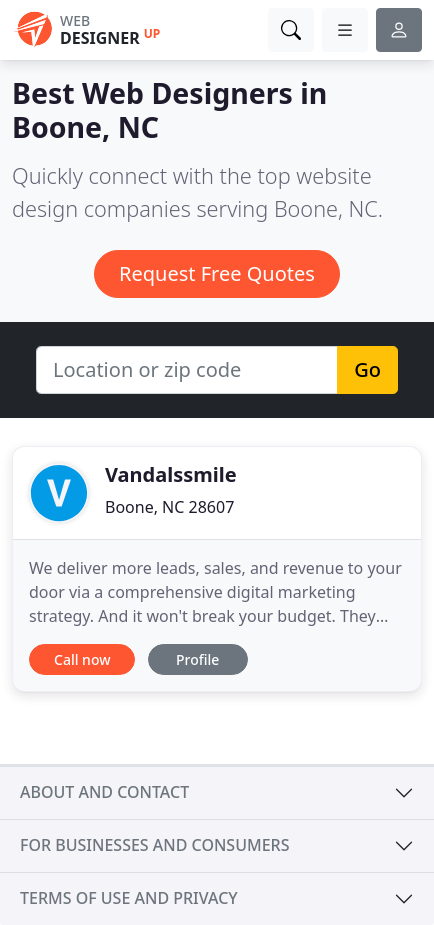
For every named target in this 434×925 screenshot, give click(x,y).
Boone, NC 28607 (169, 507)
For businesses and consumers (154, 845)
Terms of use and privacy (129, 898)
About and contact (104, 792)
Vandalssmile (171, 474)
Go (367, 369)
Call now (82, 659)
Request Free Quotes (217, 273)
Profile (197, 659)
